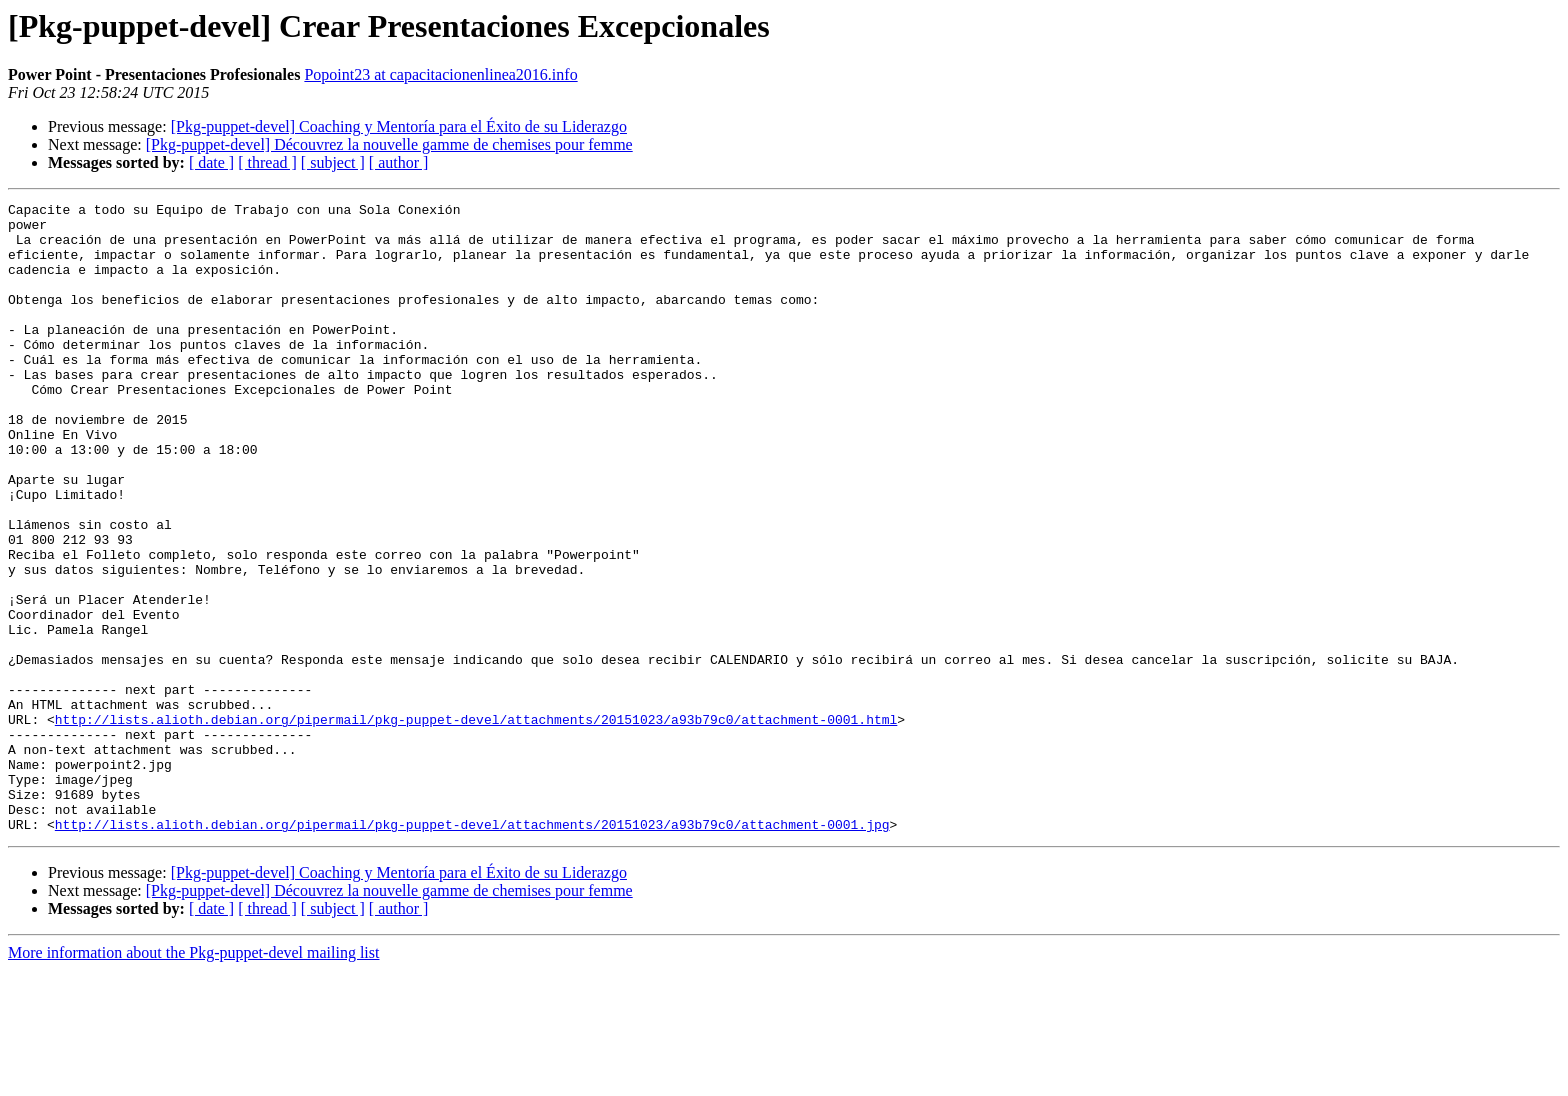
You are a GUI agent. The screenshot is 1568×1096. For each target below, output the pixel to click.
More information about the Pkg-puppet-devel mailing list (193, 1078)
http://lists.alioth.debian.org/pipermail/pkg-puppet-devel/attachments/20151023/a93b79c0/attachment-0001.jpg (472, 950)
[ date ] (211, 162)
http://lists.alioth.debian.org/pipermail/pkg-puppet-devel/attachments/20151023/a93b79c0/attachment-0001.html (476, 824)
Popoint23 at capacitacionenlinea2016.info (440, 74)
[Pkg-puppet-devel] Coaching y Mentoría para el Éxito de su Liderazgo (399, 126)
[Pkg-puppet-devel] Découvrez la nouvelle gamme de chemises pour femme (389, 144)
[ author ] (399, 162)
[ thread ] (267, 162)
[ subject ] (333, 162)
